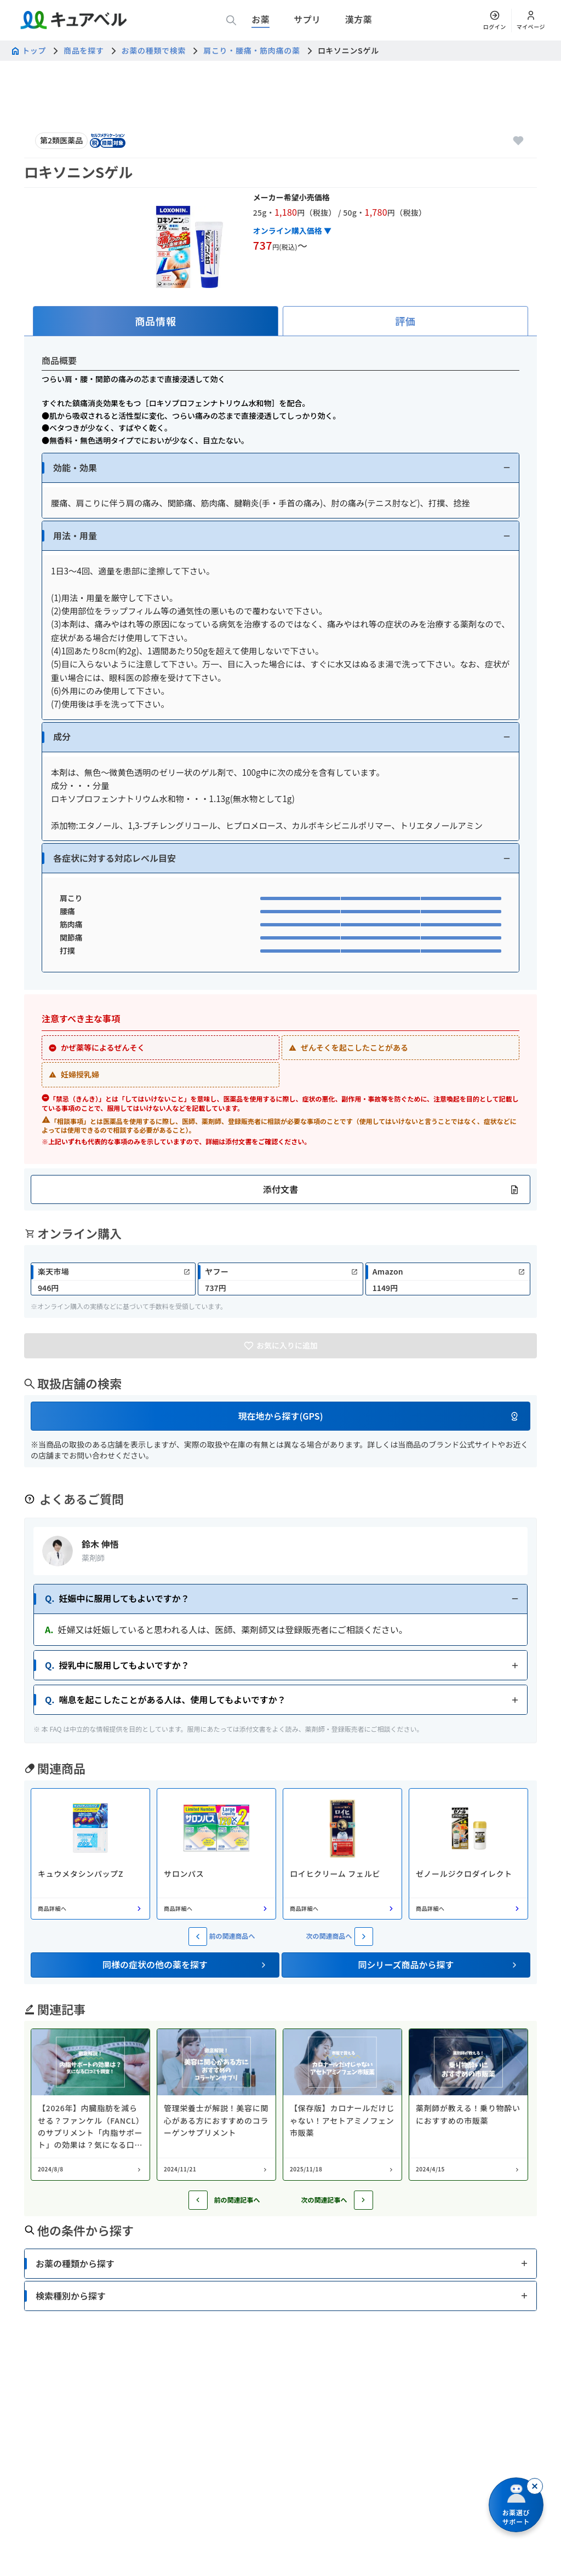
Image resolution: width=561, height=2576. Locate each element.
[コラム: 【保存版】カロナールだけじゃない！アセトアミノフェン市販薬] (342, 2104)
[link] (113, 1279)
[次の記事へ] (363, 2200)
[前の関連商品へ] (197, 1936)
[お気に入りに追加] (518, 140)
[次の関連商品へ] (363, 1936)
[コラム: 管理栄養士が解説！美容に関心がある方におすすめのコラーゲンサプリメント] (216, 2104)
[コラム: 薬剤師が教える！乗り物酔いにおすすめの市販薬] (468, 2104)
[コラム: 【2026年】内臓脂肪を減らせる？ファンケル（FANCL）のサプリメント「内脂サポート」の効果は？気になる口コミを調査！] (90, 2104)
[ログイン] (494, 20)
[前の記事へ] (198, 2200)
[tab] (155, 321)
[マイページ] (531, 20)
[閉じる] (534, 2486)
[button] (280, 467)
